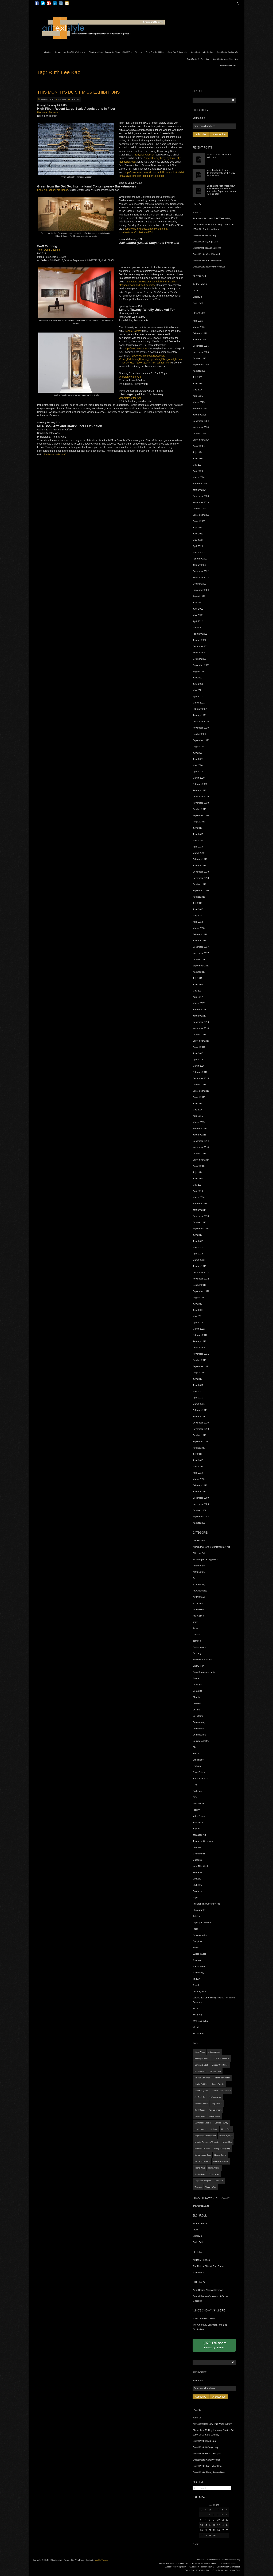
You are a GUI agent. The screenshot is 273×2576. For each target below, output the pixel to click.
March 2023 (199, 552)
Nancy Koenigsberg (154, 158)
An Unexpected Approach (205, 1559)
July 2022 (197, 602)
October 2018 (199, 884)
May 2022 (197, 615)
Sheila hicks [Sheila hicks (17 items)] (214, 2174)
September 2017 (201, 965)
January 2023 (199, 565)
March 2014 (199, 1197)
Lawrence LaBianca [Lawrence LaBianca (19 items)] (202, 2123)
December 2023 (201, 496)
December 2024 (201, 421)
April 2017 (198, 997)
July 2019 (197, 828)
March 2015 (199, 1122)
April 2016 (198, 1059)
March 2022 (199, 627)
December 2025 (201, 346)
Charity (196, 1697)
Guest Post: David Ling (154, 52)
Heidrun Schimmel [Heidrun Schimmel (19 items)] (202, 2078)
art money (198, 1603)
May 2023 (197, 540)
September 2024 (201, 439)
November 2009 (201, 1504)
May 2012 (197, 1316)
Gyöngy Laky (173, 158)
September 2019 (201, 815)
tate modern (199, 1966)
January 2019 (199, 865)
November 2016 (201, 1028)
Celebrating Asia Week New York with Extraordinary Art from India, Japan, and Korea (221, 189)
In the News (199, 1816)
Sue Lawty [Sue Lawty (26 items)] (218, 2181)
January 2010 (199, 1491)
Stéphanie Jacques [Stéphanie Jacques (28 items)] (202, 2181)
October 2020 (199, 734)
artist (195, 1622)
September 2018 (201, 890)
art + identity (199, 1584)
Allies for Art (199, 1553)
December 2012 (201, 1272)
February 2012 (200, 1335)
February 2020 (200, 784)
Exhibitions (198, 1759)
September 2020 (201, 740)
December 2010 (201, 1422)
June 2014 (198, 1178)
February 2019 (200, 859)
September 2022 (201, 590)
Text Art (196, 1979)
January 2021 (199, 715)
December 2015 (201, 1078)
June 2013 (198, 1241)
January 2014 (199, 1210)
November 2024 (201, 427)
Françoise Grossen (144, 154)
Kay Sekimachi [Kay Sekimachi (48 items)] (215, 2110)
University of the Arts (130, 376)
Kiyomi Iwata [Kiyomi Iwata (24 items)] (199, 2116)
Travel (196, 1985)
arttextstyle (62, 99)
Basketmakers (200, 1647)
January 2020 (199, 790)
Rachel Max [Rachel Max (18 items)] (199, 2168)
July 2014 (197, 1172)
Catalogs (197, 1684)
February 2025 (200, 408)
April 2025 (198, 396)
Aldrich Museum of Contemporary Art (211, 1547)
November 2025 (201, 352)
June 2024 (198, 458)
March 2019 (199, 853)
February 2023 (200, 558)
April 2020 (198, 771)
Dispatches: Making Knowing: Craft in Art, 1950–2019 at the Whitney (115, 52)
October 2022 (199, 583)
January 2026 (199, 339)
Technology (198, 1972)
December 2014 (201, 1141)
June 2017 (198, 984)
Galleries (197, 1791)
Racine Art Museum (47, 112)
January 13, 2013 (47, 99)
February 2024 (200, 483)
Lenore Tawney (133, 331)
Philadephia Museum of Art (206, 1903)
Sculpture (197, 1941)
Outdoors (197, 1891)
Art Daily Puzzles (201, 2260)
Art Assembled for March (218, 154)
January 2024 (199, 490)
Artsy (195, 290)
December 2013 (201, 1216)
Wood (195, 2027)
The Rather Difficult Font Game (208, 2266)
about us (47, 52)
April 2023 (198, 546)
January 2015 (199, 1134)
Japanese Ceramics (203, 1841)
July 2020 (197, 752)
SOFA (196, 1947)
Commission (199, 1728)
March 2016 (199, 1066)
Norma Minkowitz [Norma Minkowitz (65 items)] (220, 2161)
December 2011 (201, 1347)
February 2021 (200, 709)
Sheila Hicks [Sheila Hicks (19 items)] (199, 2174)
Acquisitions (199, 1540)
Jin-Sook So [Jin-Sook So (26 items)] (199, 2097)
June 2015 (198, 1103)
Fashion (197, 1766)
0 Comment (75, 99)
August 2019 (199, 821)
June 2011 (198, 1385)
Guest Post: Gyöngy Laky (177, 52)
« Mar (195, 2543)
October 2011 (199, 1360)
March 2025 (199, 402)
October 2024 (199, 433)
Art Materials (199, 1597)
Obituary (197, 1878)
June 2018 (198, 909)
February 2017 (200, 1009)
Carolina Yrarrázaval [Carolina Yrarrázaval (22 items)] (220, 2058)
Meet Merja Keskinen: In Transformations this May (220, 171)
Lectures (197, 1847)
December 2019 (201, 796)
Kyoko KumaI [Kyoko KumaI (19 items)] (214, 2116)
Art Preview (198, 1609)
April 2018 (198, 922)
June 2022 (198, 608)
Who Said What (200, 2021)
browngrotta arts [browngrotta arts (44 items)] (201, 2058)
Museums (197, 1860)
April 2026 (198, 320)
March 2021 (199, 702)
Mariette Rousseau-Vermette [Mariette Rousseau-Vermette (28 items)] (206, 2142)
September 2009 (201, 1516)
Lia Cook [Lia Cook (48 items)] (213, 2129)
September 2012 (201, 1291)
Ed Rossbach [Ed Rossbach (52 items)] (200, 2071)
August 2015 (199, 1097)
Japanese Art (199, 1835)
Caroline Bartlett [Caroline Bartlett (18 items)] (201, 2065)
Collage (196, 1709)
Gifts (195, 1797)
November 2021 (201, 652)
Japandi (197, 1828)
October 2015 (199, 1084)
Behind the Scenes (202, 1659)
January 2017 (199, 1015)
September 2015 (201, 1091)
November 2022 (201, 577)
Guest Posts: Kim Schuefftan (198, 59)
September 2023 (201, 515)
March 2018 (199, 928)
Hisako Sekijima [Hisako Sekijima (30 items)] (201, 2084)
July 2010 (197, 1454)
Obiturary (197, 1885)
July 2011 (197, 1379)
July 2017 (197, 978)
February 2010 (200, 1485)
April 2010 (198, 1472)
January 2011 (199, 1416)
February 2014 (200, 1203)
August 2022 (199, 596)
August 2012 (199, 1297)
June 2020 (198, 759)
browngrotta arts (201, 2206)
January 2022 (199, 640)
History (196, 1810)
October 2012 (199, 1285)
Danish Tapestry (201, 1741)
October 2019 (199, 809)
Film (195, 1784)
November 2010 (201, 1429)
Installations (199, 1822)
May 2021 (197, 690)
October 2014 (199, 1153)
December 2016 (201, 1022)
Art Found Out (200, 284)
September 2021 (201, 665)
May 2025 (197, 389)
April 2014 (198, 1191)
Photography (199, 1910)
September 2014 (201, 1159)
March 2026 (199, 327)
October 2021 (199, 659)
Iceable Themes (101, 2560)
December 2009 (201, 1498)
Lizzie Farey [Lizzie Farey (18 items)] (226, 2129)
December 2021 (201, 646)
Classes (197, 1703)
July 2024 (197, 452)
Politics (196, 1916)
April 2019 (198, 846)
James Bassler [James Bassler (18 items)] (218, 2084)
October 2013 (199, 1222)
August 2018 (199, 896)
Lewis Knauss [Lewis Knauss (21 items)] (200, 2129)
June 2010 (198, 1460)
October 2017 (199, 959)
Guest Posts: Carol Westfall (227, 52)
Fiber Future (199, 1772)
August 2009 (199, 1523)
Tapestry (197, 1960)
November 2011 (201, 1354)
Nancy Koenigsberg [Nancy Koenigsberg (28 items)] (222, 2148)
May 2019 (197, 840)
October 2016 (199, 1034)
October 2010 (199, 1435)
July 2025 (197, 377)
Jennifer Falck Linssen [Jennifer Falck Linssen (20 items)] (221, 2091)
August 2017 (199, 972)
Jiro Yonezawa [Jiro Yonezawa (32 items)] (215, 2097)
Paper (196, 1897)
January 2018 (199, 940)
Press (195, 1928)
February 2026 (200, 333)
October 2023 (199, 508)
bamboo (197, 1640)
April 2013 (198, 1253)
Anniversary (199, 1565)
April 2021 (198, 696)
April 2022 (198, 621)
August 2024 (199, 446)
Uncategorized (200, 1991)
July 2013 (197, 1235)
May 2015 (197, 1109)
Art (194, 1578)
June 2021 (198, 684)
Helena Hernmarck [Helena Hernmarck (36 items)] (222, 2078)
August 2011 (199, 1372)
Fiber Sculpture (200, 1778)
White (195, 2008)
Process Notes (200, 1935)
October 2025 (199, 358)
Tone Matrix (198, 2272)
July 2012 (197, 1303)
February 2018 (200, 934)
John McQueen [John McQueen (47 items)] (201, 2103)
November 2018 (201, 878)
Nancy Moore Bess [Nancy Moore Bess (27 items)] (202, 2155)
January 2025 (199, 414)
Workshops (198, 2033)
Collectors (198, 1716)
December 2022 (201, 571)
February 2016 (200, 1072)
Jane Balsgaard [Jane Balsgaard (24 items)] (201, 2091)
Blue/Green (198, 1666)
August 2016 (199, 1047)
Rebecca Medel (127, 161)
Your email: (199, 118)
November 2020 (201, 727)
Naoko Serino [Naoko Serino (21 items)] (220, 2155)
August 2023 (199, 521)
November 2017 (201, 953)
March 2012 (199, 1328)
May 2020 (197, 765)
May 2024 (197, 464)
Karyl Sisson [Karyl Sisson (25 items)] (199, 2110)
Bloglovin (197, 296)
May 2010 (197, 1466)
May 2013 (197, 1247)
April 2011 (198, 1397)
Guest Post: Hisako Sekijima (202, 52)
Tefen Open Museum (48, 249)
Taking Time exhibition (204, 2318)
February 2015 (200, 1128)
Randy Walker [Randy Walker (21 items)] (214, 2168)
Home (221, 65)
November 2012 (201, 1278)
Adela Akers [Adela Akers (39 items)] (199, 2052)
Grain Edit (198, 303)
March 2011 (199, 1404)
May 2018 (197, 915)
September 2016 (201, 1040)
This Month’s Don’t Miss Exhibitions (78, 92)
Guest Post (198, 1803)
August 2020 (199, 746)
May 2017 (197, 990)
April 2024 (198, 471)
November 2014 (201, 1147)
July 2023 (197, 527)
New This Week (200, 1866)
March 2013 (199, 1260)
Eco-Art (196, 1753)
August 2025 (199, 371)
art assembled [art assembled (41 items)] (214, 2052)
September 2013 (201, 1228)
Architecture (199, 1572)
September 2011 (201, 1366)
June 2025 (198, 383)
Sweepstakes (199, 1954)
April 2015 (198, 1116)
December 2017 (201, 947)
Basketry (197, 1653)
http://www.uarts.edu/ (135, 348)
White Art (197, 2014)
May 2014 (197, 1184)
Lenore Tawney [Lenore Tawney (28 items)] (221, 2123)
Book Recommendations (205, 1672)
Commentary (199, 1722)
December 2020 (201, 721)
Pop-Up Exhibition (202, 1922)
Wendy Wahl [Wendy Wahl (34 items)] (210, 2187)
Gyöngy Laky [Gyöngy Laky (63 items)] (215, 2071)
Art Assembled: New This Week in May (70, 52)
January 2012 (199, 1341)
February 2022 (200, 634)
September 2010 (201, 1441)
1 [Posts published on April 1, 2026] (209, 2514)
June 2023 (198, 533)
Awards (196, 1634)
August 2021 (199, 671)
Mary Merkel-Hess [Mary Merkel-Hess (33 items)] (202, 2148)
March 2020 (199, 778)
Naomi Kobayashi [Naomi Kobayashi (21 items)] (201, 2161)
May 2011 (197, 1391)
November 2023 (201, 502)
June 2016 (198, 1053)
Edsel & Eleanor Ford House (52, 190)
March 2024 (199, 477)
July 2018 (197, 903)
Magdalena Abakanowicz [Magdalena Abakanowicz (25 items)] (205, 2136)
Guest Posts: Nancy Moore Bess (226, 59)
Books (196, 1678)
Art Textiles (198, 1615)
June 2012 (198, 1310)
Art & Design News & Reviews (208, 2290)
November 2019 (201, 803)
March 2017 (199, 1003)
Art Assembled (200, 1590)
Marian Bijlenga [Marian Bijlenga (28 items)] (226, 2136)
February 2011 (200, 1410)
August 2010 (199, 1447)
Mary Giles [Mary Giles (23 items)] (227, 2142)
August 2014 (199, 1166)
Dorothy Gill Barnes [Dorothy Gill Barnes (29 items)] (220, 2065)
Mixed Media (199, 1853)
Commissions (199, 1734)
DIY (194, 1747)
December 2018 (201, 871)
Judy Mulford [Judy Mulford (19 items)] (216, 2103)
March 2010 (199, 1479)
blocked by (214, 2345)
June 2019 (198, 834)
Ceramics (197, 1691)
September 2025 (201, 364)
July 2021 (197, 677)
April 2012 (198, 1322)
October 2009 (199, 1510)
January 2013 (199, 1266)
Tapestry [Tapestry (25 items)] (198, 2187)
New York (197, 1872)
